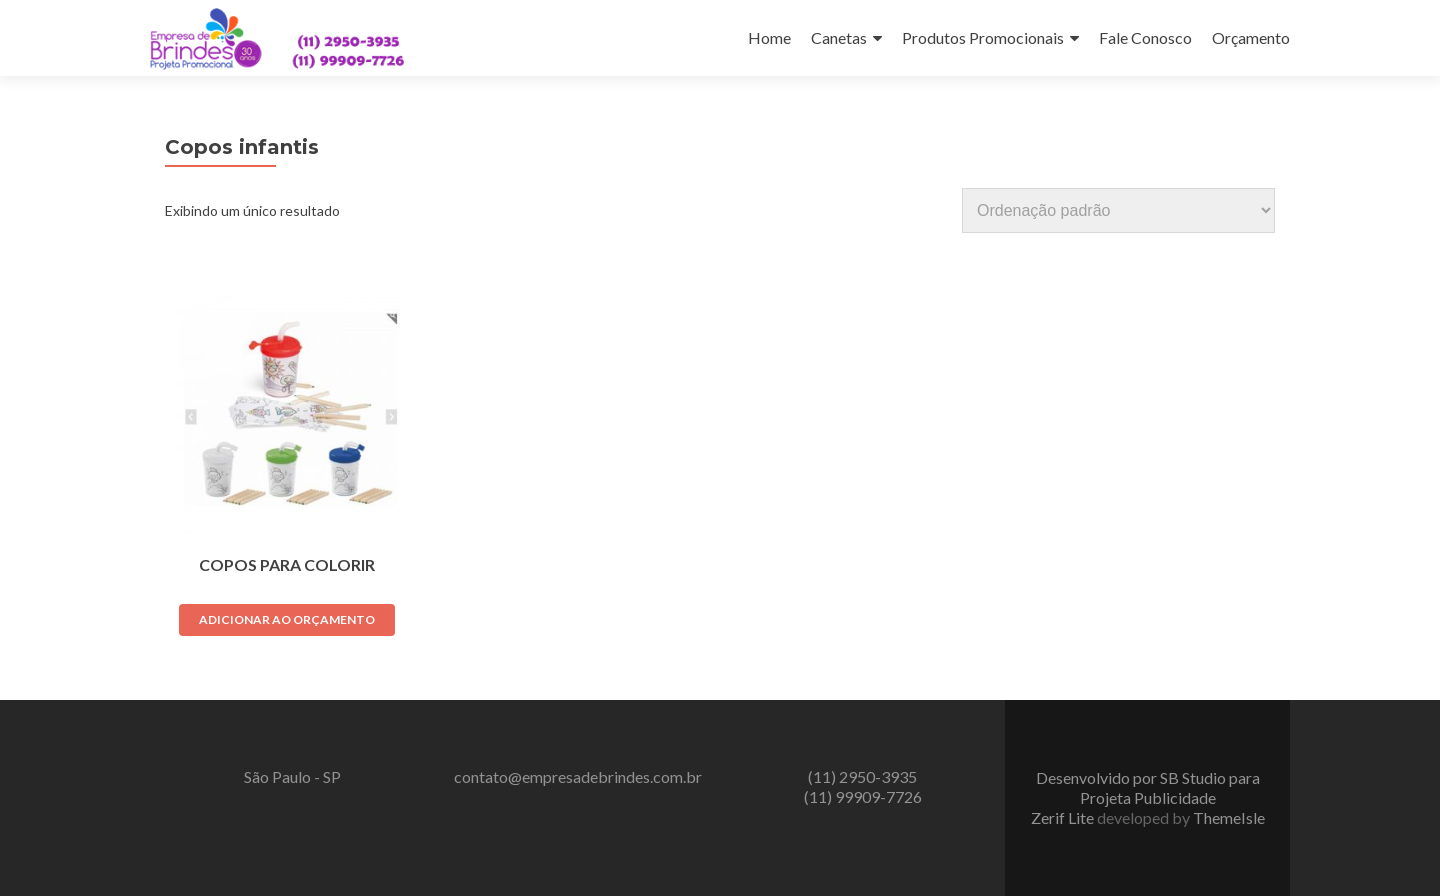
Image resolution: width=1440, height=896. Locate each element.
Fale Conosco (1145, 37)
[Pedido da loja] (1118, 210)
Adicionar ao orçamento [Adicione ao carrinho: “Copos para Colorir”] (287, 619)
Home (769, 37)
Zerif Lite (1064, 817)
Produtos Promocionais (983, 37)
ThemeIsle (1229, 817)
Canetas (839, 37)
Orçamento (1251, 37)
